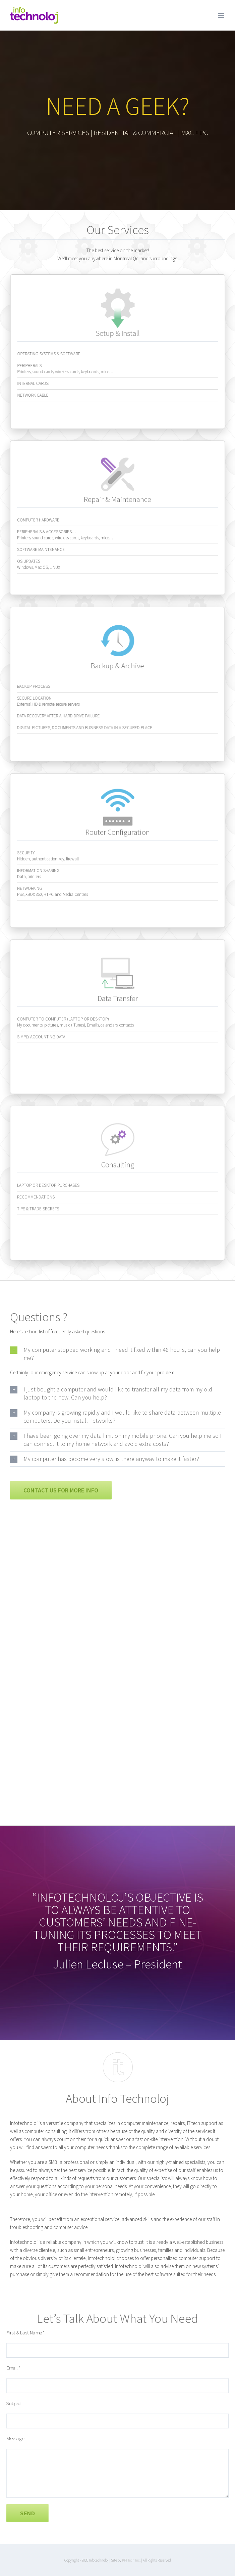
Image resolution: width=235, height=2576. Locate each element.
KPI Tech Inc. (131, 2560)
